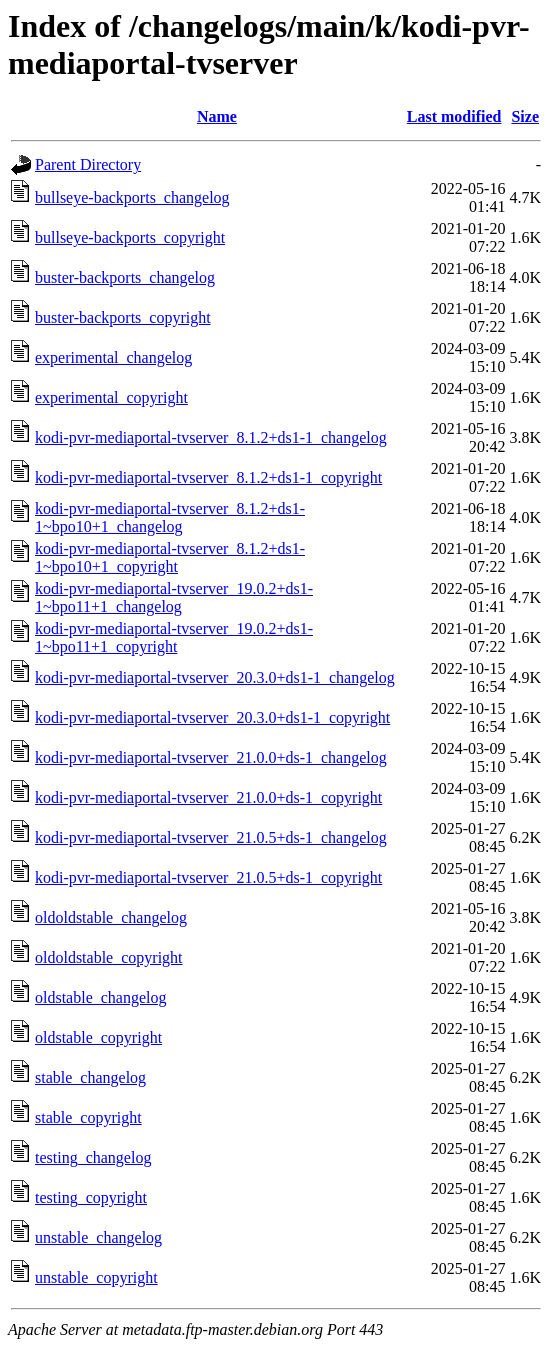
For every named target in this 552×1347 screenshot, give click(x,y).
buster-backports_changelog (125, 277)
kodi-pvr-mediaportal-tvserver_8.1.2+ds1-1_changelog (211, 437)
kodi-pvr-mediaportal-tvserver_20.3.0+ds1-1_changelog (215, 677)
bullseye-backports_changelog (132, 197)
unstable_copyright (96, 1277)
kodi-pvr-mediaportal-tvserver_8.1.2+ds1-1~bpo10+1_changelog (170, 517)
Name (217, 116)
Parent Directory (88, 164)
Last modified (454, 116)
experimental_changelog (113, 357)
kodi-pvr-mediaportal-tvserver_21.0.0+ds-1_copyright (208, 797)
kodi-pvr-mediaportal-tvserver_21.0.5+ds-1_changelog (211, 837)
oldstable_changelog (101, 997)
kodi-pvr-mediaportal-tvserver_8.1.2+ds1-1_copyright (208, 477)
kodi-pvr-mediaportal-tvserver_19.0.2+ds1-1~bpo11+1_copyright (174, 637)
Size (525, 116)
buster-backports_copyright (123, 317)
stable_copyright (88, 1117)
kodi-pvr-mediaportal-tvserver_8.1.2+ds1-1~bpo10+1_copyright (170, 557)
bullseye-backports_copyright (130, 237)
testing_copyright (91, 1197)
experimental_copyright (111, 397)
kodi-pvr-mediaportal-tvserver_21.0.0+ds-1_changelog (211, 757)
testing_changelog (93, 1157)
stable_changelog (90, 1077)
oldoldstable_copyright (109, 957)
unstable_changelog (98, 1237)
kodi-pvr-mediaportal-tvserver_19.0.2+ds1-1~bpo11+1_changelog (174, 597)
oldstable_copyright (98, 1037)
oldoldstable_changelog (111, 917)
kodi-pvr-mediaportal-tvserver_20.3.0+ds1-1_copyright (212, 717)
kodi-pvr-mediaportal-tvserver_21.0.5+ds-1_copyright (208, 877)
